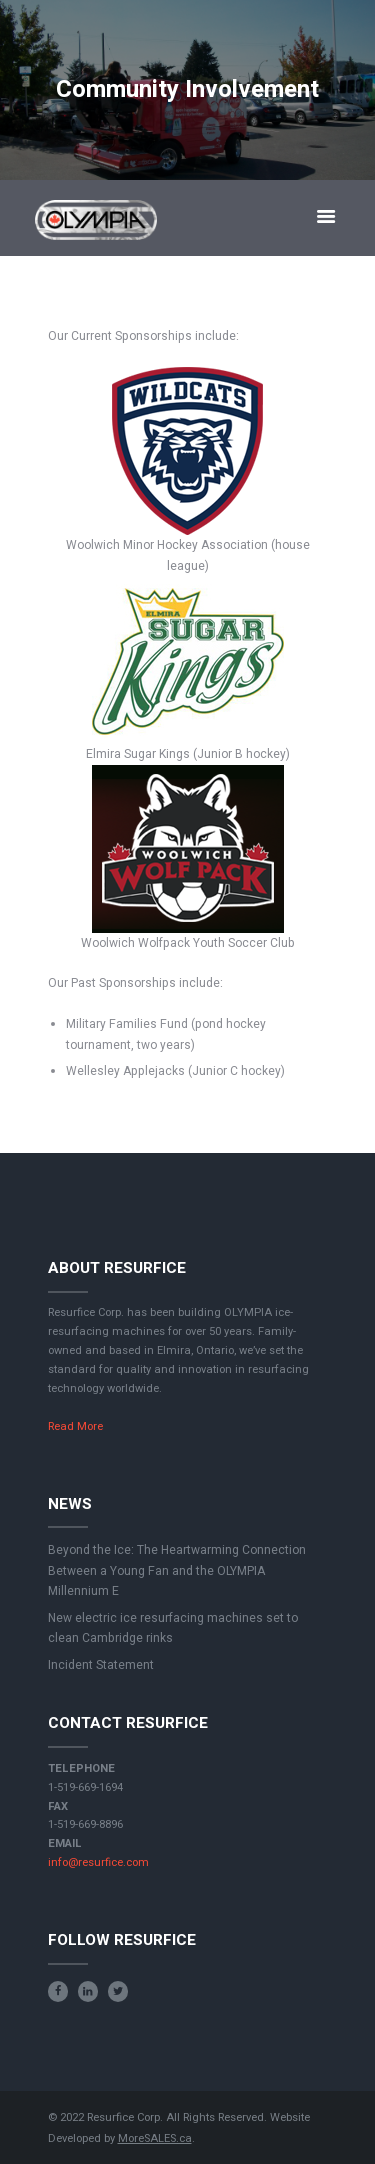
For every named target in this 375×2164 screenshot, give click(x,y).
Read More (75, 1426)
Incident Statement (101, 1665)
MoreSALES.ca (155, 2138)
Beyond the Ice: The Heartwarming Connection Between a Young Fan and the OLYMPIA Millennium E (177, 1570)
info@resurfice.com (98, 1862)
